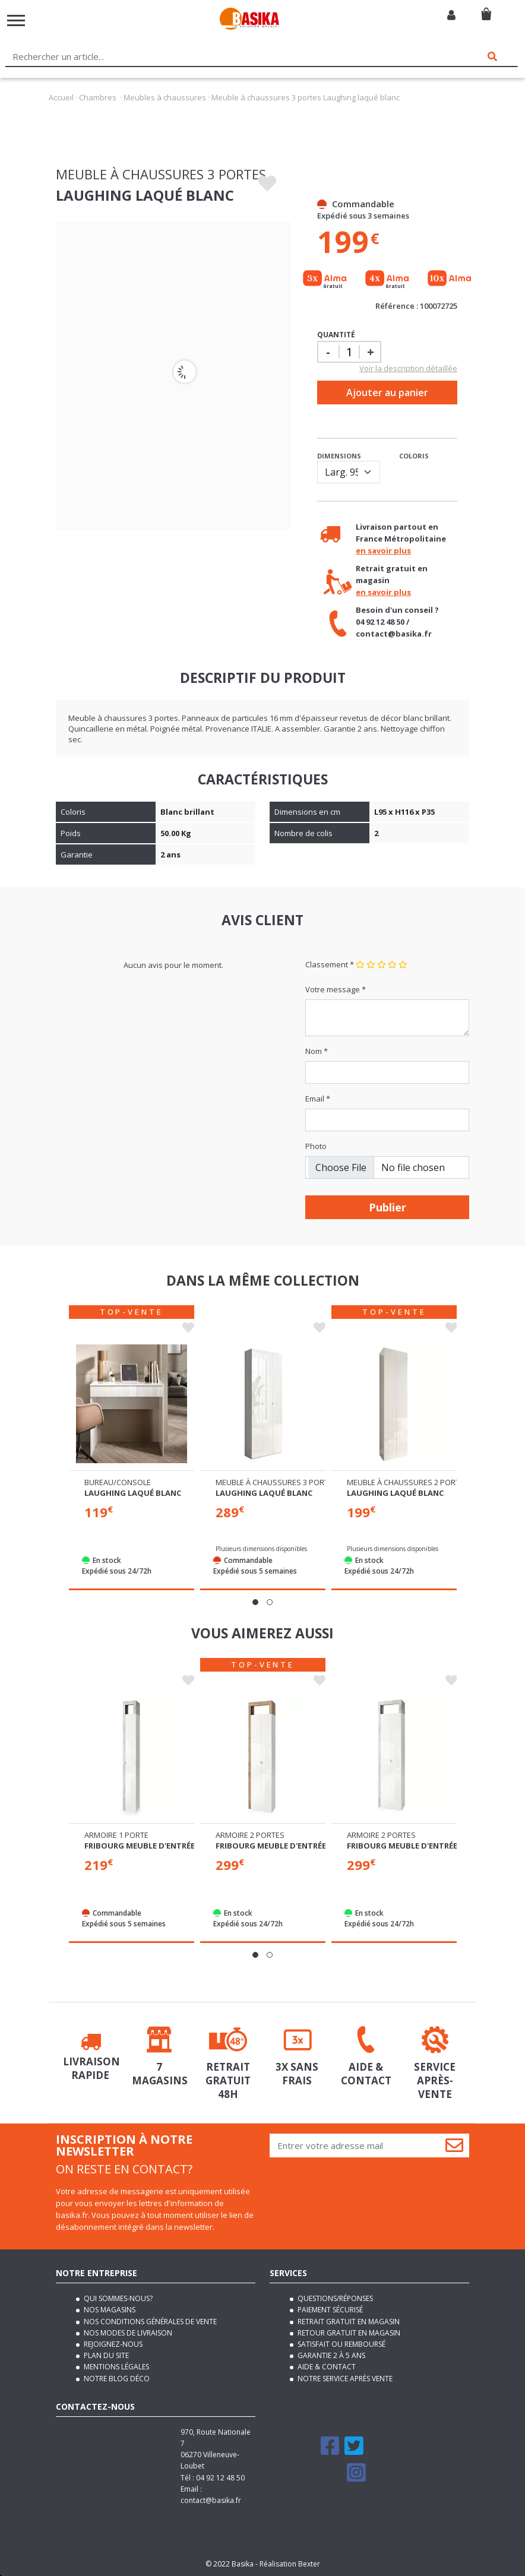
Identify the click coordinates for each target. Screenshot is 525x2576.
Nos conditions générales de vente (149, 2321)
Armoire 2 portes (250, 1835)
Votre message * (335, 989)
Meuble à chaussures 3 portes (276, 1482)
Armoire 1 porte (116, 1835)
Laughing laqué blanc (132, 1493)
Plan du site (105, 2355)
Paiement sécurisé (329, 2310)
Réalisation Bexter (290, 2564)
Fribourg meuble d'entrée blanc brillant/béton (188, 1845)
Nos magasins (108, 2310)
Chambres (97, 97)
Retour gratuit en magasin (348, 2333)
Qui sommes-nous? (117, 2298)
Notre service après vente (344, 2379)
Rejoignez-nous (112, 2344)
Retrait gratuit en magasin (348, 2321)
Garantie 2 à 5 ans (330, 2355)
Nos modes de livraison (127, 2333)
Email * (317, 1098)
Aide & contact (326, 2367)
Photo (316, 1146)
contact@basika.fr (211, 2500)
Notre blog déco (116, 2379)
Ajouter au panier (387, 392)
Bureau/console (117, 1482)
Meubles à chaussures (165, 97)
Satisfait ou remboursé (340, 2344)
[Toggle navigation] (16, 20)
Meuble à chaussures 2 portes (408, 1482)
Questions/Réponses (334, 2298)
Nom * (316, 1051)
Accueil (61, 97)
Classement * (329, 964)
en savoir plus (383, 550)
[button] (255, 1602)
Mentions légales (115, 2367)
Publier (387, 1207)
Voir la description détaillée (408, 368)
